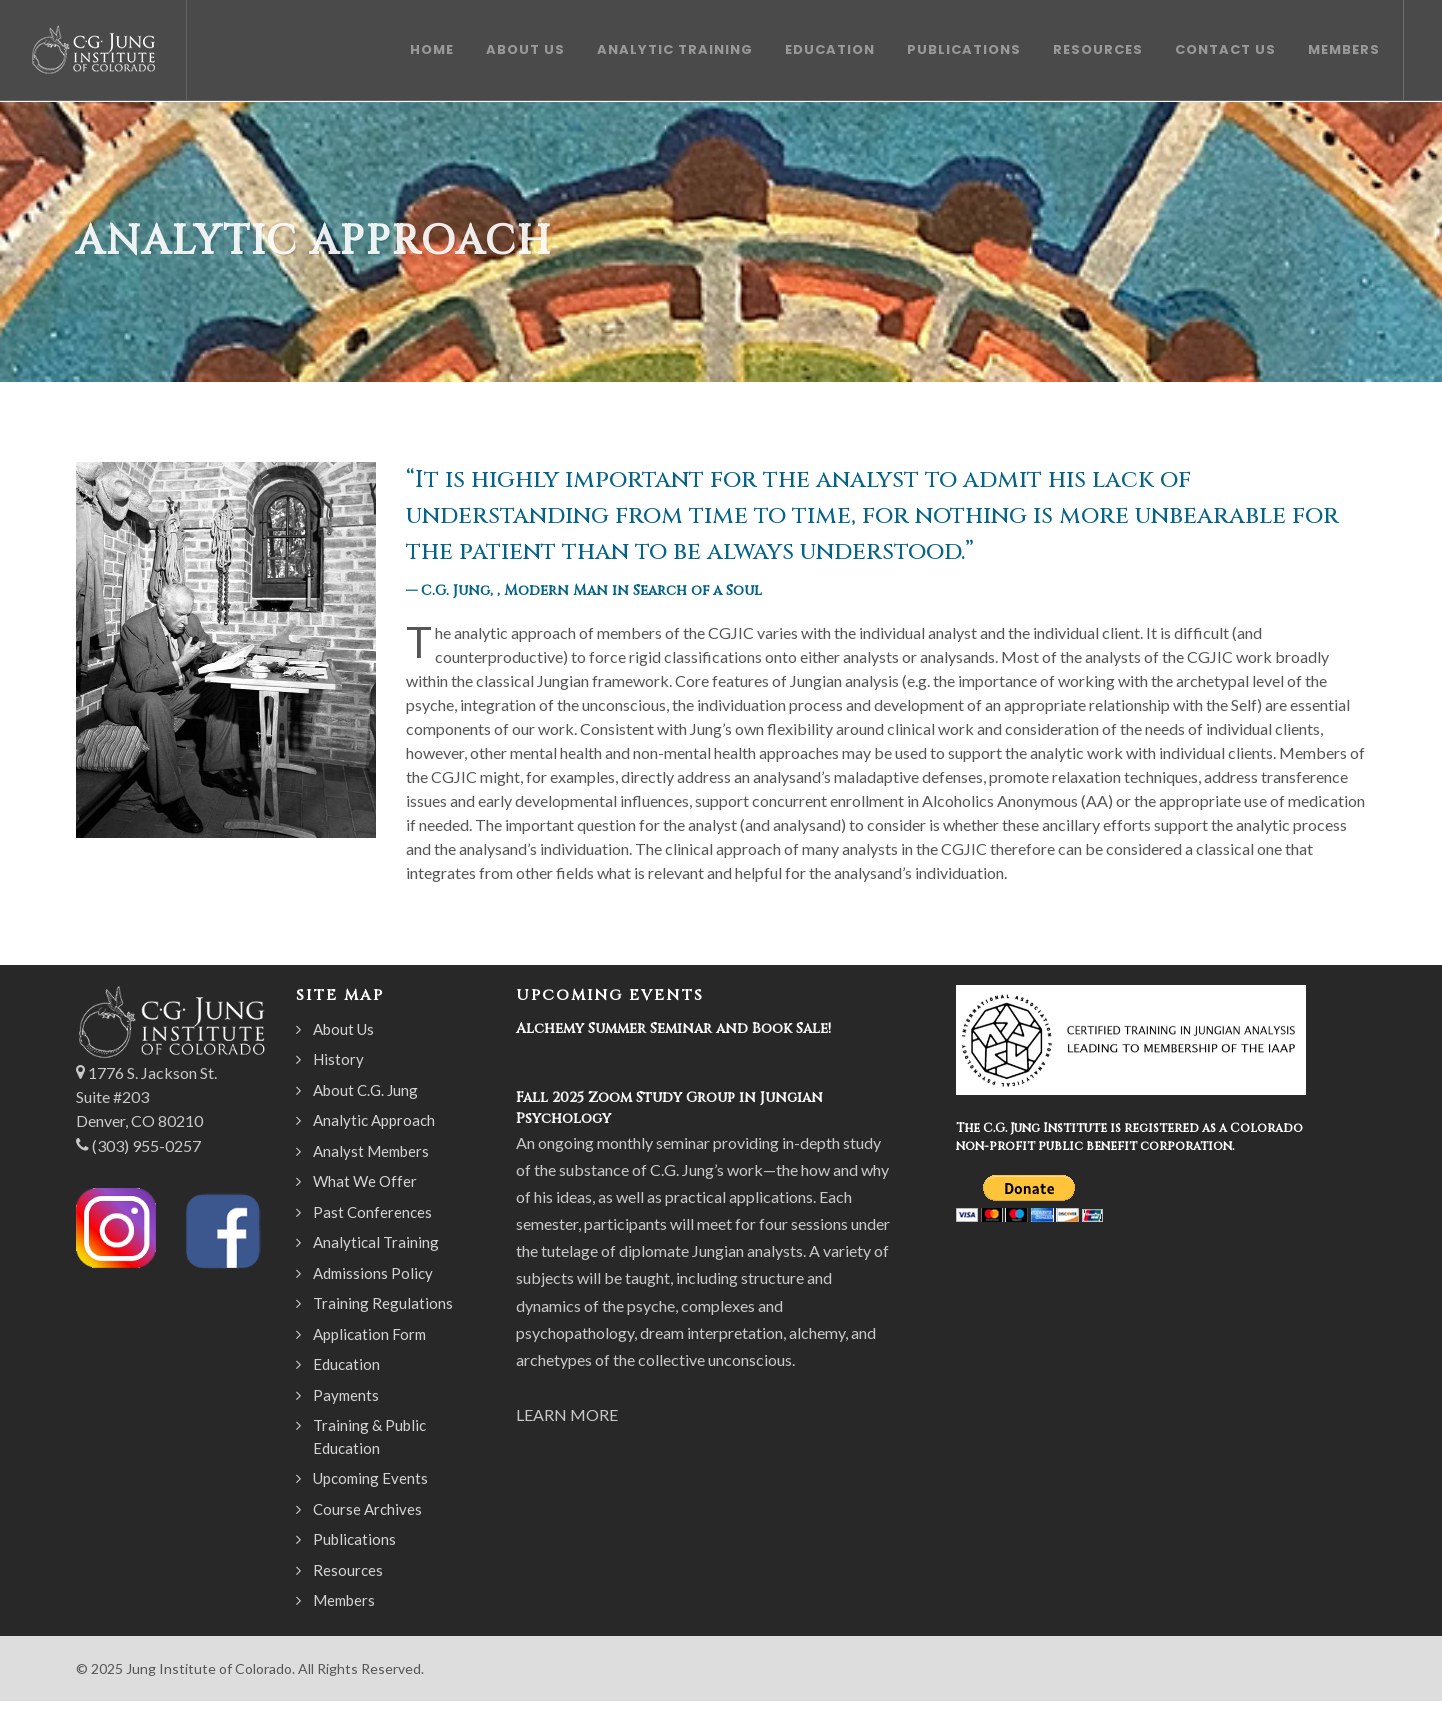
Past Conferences (372, 1212)
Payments (346, 1395)
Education (346, 1364)
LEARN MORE (567, 1414)
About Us (343, 1029)
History (338, 1059)
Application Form (369, 1334)
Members (344, 1600)
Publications (354, 1539)
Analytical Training (376, 1242)
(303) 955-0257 (146, 1145)
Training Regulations (383, 1303)
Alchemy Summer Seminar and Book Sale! (673, 1028)
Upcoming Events (370, 1478)
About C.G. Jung (365, 1090)
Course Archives (367, 1509)
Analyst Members (371, 1151)
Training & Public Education (369, 1436)
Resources (348, 1570)
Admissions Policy (373, 1273)
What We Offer (365, 1181)
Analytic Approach (374, 1120)
